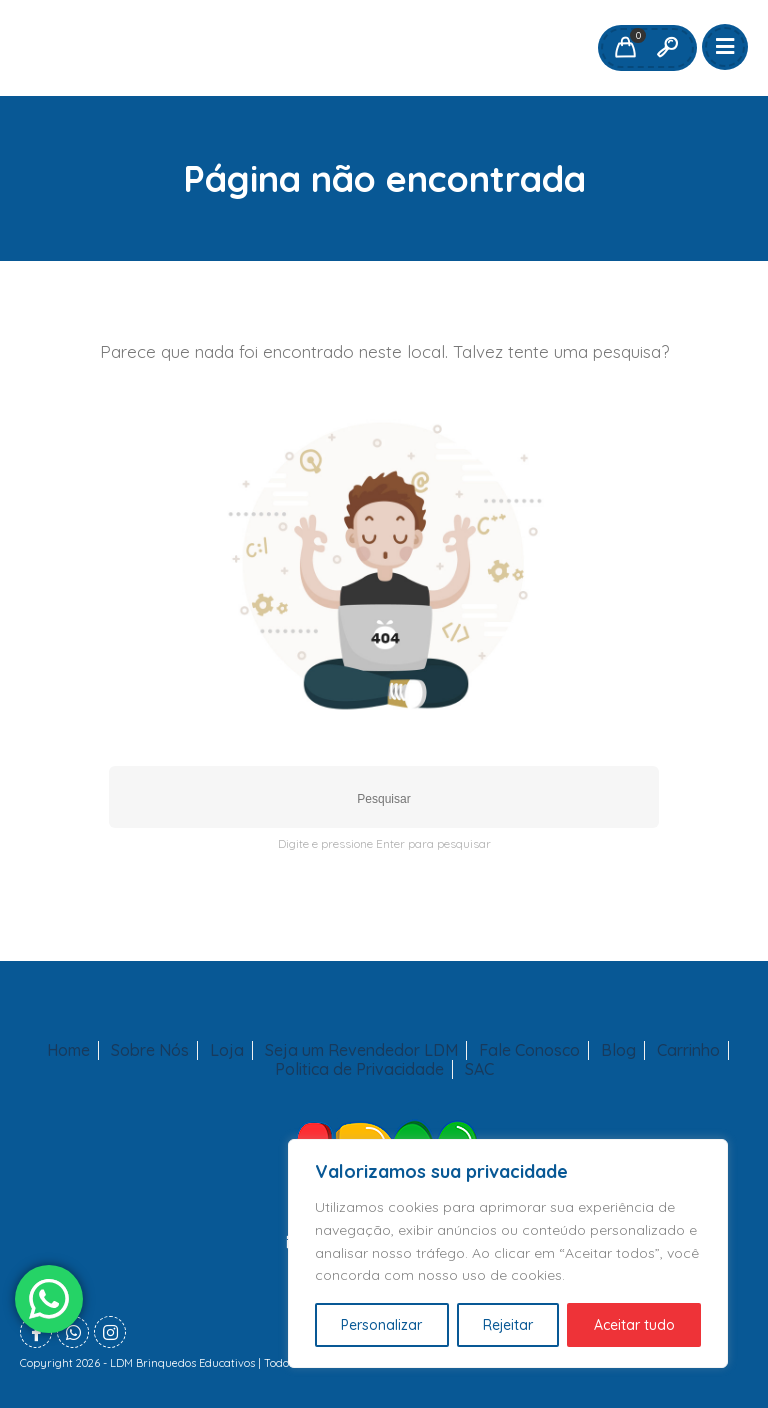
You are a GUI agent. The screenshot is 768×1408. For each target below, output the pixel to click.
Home (68, 1050)
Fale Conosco (529, 1050)
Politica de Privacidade (359, 1069)
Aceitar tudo (634, 1325)
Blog (618, 1050)
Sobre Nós (150, 1050)
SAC (479, 1069)
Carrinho (688, 1050)
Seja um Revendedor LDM (361, 1050)
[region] (508, 1253)
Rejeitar (508, 1325)
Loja (227, 1050)
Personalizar (381, 1325)
